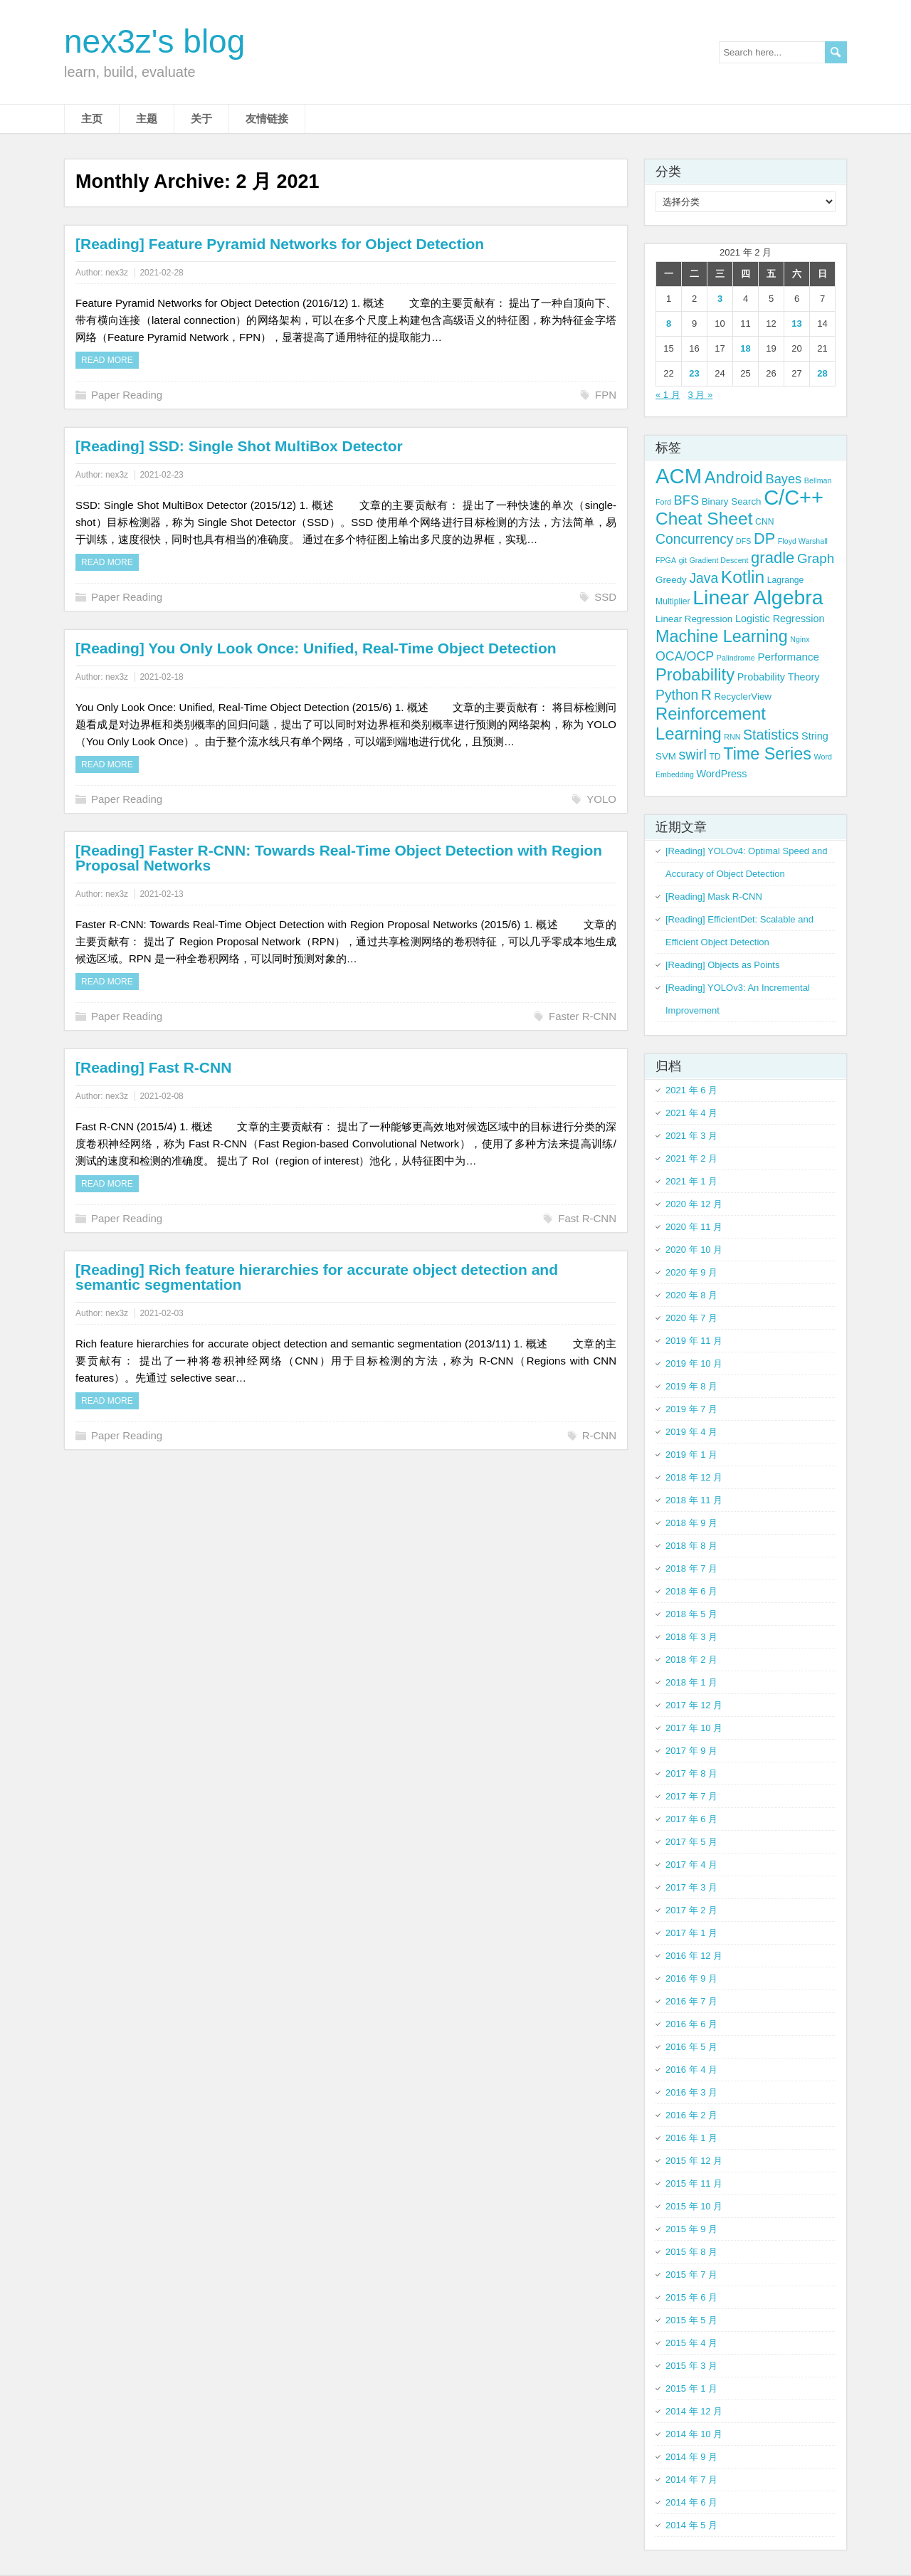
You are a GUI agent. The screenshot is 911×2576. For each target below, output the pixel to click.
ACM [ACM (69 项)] (678, 476)
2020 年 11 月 (693, 1226)
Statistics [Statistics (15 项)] (771, 734)
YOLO (601, 799)
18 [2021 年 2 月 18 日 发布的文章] (745, 348)
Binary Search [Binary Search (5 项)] (732, 501)
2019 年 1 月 (691, 1454)
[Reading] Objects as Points (722, 965)
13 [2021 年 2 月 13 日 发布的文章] (796, 323)
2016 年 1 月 (691, 2138)
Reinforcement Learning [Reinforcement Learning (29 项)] (710, 723)
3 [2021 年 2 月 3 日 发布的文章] (719, 298)
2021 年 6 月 (691, 1090)
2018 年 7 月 (691, 1568)
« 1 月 (667, 394)
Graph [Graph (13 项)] (815, 558)
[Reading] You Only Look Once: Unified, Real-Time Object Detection (316, 648)
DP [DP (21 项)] (764, 538)
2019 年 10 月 (693, 1363)
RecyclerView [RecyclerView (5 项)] (743, 696)
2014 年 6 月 (691, 2502)
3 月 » (700, 394)
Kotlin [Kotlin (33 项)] (742, 577)
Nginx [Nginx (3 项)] (799, 639)
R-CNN (599, 1435)
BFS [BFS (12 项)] (687, 500)
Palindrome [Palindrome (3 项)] (736, 657)
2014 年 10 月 (693, 2434)
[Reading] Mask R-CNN (713, 896)
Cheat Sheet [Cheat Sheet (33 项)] (703, 518)
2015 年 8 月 (691, 2251)
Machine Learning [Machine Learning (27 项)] (721, 636)
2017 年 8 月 (691, 1773)
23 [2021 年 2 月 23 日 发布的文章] (694, 373)
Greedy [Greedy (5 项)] (671, 579)
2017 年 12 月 (693, 1705)
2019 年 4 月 (691, 1431)
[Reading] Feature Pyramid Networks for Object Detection (279, 244)
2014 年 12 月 (693, 2411)
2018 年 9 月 (691, 1523)
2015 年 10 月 (693, 2206)
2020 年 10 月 (693, 1249)
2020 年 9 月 (691, 1272)
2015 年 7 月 (691, 2274)
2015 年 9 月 (691, 2229)
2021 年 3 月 (691, 1135)
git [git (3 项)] (683, 560)
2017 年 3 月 (691, 1887)
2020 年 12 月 (693, 1204)
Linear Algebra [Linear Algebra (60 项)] (758, 597)
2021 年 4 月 (691, 1113)
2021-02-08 (161, 1096)
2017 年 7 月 (691, 1796)
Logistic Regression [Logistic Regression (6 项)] (780, 618)
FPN (605, 395)
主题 (146, 118)
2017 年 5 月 (691, 1841)
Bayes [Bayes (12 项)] (783, 478)
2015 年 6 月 (691, 2297)
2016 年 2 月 (691, 2115)
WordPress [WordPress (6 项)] (722, 773)
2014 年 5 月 (691, 2525)
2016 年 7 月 (691, 2001)
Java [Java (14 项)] (703, 578)
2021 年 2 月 (691, 1158)
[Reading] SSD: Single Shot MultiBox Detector (239, 446)
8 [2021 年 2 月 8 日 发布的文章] (668, 323)
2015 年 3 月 (691, 2365)
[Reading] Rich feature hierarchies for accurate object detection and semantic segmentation (316, 1277)
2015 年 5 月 (691, 2320)
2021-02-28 (161, 273)
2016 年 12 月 (693, 1955)
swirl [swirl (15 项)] (693, 754)
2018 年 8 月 (691, 1545)
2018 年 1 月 (691, 1682)
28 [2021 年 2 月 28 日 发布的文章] (822, 373)
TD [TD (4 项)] (714, 757)
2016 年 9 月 (691, 1978)
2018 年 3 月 (691, 1636)
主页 (91, 118)
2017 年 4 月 (691, 1864)
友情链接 (267, 118)
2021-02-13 (161, 894)
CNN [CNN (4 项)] (764, 522)
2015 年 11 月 (693, 2183)
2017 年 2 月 (691, 1910)
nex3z (116, 273)
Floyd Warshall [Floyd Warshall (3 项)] (803, 541)
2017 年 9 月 (691, 1750)
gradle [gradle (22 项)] (772, 558)
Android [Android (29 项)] (734, 477)
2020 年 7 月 (691, 1318)
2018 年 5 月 (691, 1614)
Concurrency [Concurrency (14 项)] (694, 539)
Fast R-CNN (587, 1218)
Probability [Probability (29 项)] (694, 674)
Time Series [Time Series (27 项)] (767, 754)
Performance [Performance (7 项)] (788, 657)
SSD (605, 597)
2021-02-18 (161, 677)
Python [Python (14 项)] (676, 695)
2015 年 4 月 (691, 2343)
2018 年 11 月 (693, 1500)
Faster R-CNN (582, 1016)
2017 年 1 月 (691, 1933)
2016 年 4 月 (691, 2069)
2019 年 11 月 (693, 1340)
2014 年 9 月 (691, 2456)
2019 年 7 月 (691, 1409)
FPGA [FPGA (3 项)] (665, 560)
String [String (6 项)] (814, 736)
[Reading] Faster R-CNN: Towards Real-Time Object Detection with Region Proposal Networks (338, 857)
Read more (107, 360)
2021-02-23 (161, 475)
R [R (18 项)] (706, 694)
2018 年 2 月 (691, 1659)
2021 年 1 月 (691, 1181)
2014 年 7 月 (691, 2479)
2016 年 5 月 (691, 2046)
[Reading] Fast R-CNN (153, 1067)
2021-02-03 (161, 1313)
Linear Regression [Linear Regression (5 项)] (693, 619)
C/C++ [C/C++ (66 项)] (793, 497)
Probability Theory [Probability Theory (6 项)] (778, 677)
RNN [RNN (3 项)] (732, 736)
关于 (201, 118)
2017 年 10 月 (693, 1728)
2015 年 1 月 (691, 2388)
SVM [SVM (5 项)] (665, 756)
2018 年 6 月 (691, 1591)
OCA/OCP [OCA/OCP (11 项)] (684, 656)
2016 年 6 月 (691, 2024)
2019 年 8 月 (691, 1386)
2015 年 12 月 (693, 2160)
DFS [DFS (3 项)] (743, 541)
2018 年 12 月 (693, 1477)
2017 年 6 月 (691, 1819)
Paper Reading (126, 395)
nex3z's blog (154, 41)
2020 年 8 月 (691, 1295)
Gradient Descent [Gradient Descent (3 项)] (719, 560)
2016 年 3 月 (691, 2092)
